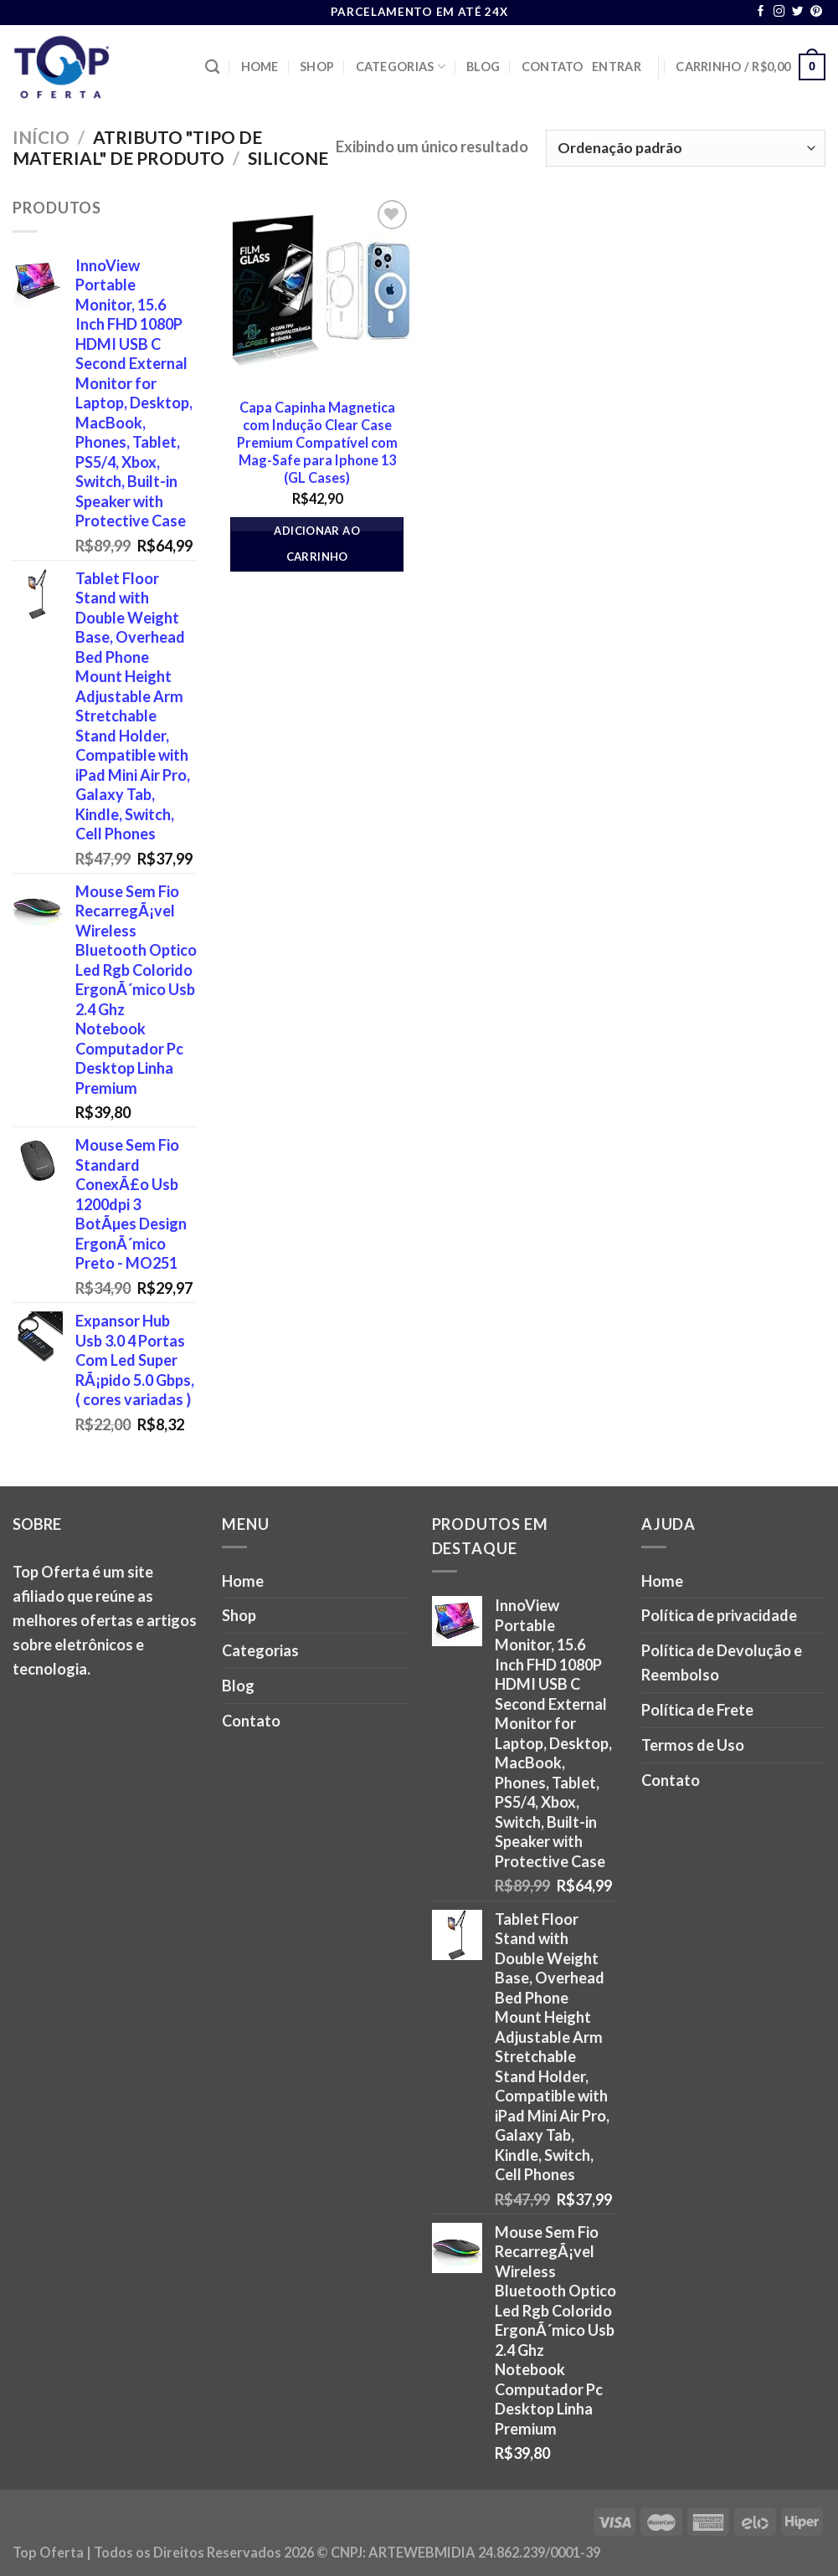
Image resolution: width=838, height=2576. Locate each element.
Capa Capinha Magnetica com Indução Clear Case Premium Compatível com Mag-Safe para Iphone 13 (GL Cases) (317, 442)
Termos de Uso (692, 1745)
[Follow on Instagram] (779, 12)
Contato (553, 66)
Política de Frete (697, 1710)
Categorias (400, 66)
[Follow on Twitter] (798, 12)
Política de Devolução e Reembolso (721, 1662)
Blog (483, 66)
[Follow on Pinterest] (816, 12)
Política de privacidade (719, 1615)
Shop (317, 66)
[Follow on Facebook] (761, 12)
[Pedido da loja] (685, 148)
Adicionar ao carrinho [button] (317, 543)
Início (41, 136)
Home (260, 66)
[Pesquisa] (212, 67)
